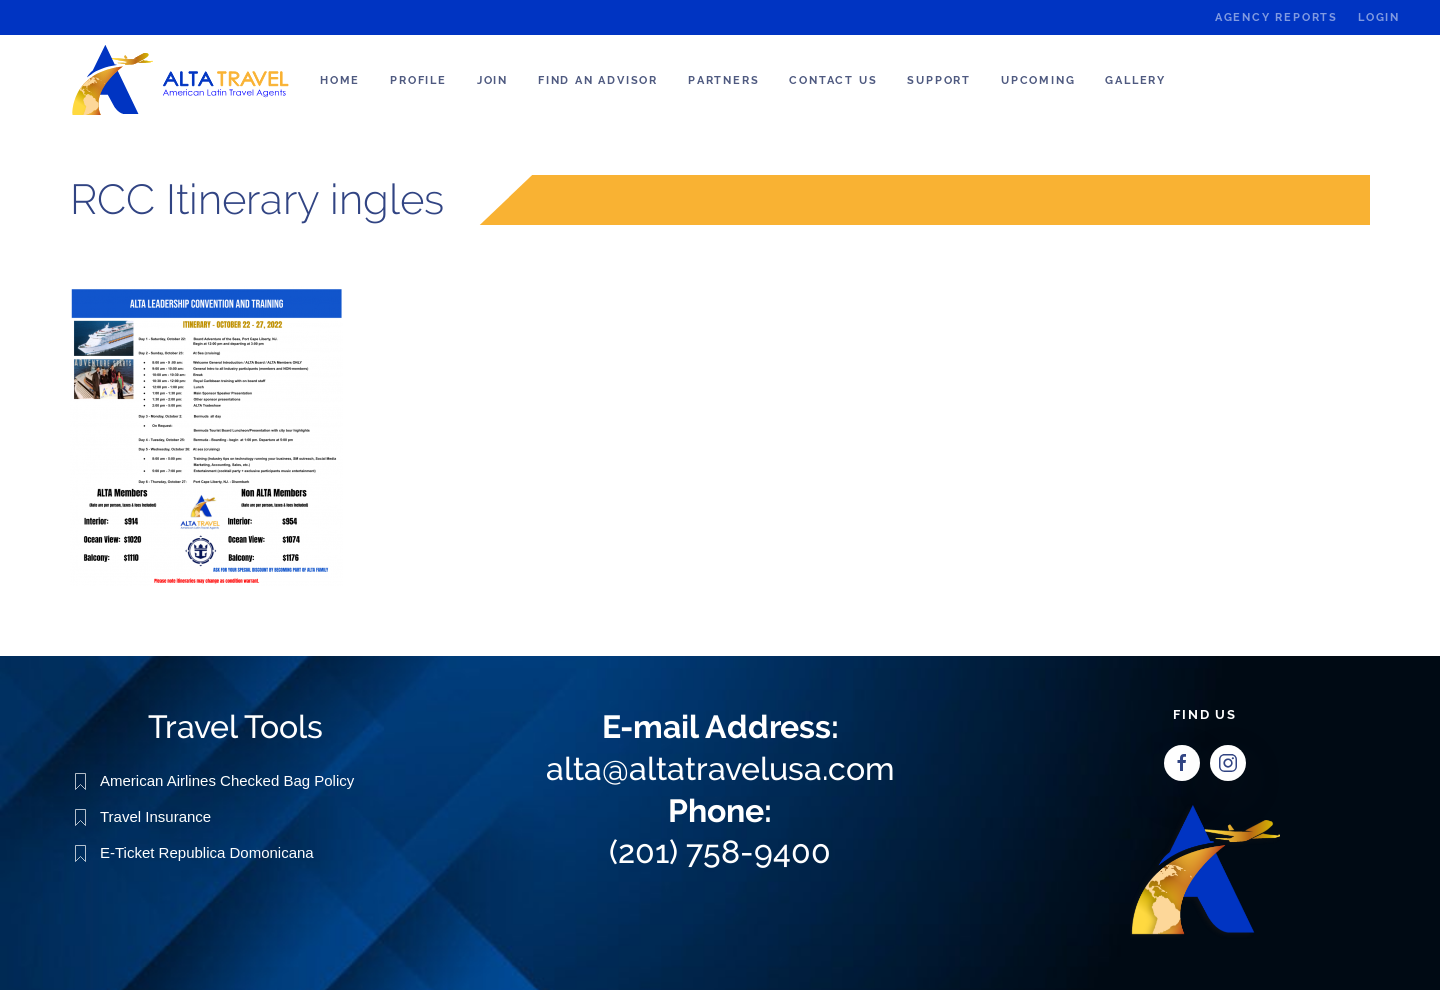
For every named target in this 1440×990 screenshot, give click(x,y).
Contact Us (833, 80)
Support (939, 80)
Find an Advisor (598, 80)
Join (492, 80)
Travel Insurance (155, 815)
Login (1379, 17)
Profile (418, 80)
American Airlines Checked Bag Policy (227, 779)
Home (340, 80)
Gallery (1135, 80)
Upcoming (1038, 80)
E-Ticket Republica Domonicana (207, 851)
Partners (723, 80)
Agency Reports (1276, 17)
